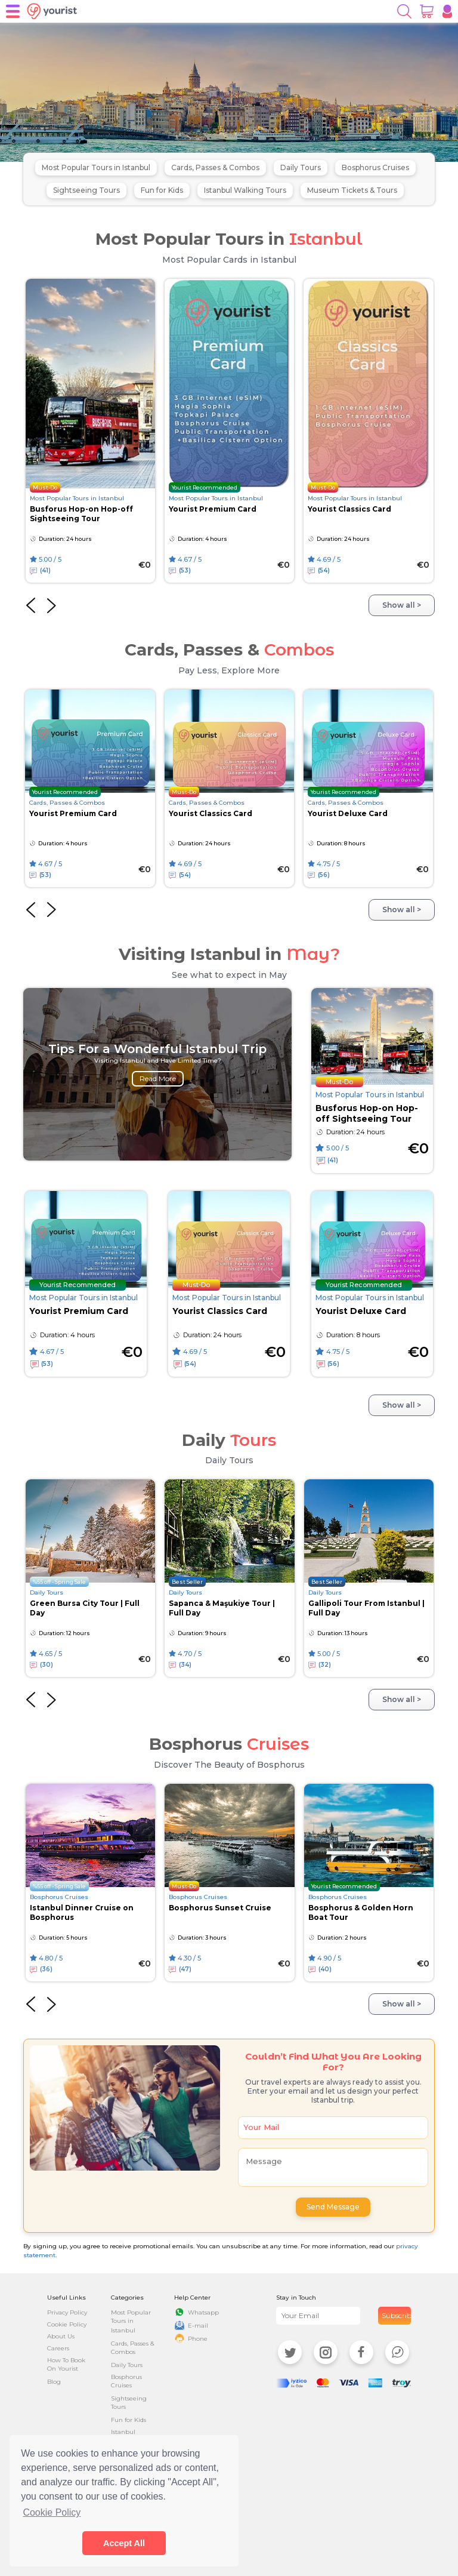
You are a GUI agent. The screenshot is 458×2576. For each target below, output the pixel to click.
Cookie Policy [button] (52, 2512)
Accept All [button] (124, 2543)
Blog (54, 2382)
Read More (158, 1078)
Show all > (401, 605)
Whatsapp (203, 2312)
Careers (58, 2348)
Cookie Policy (66, 2324)
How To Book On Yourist (66, 2364)
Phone (198, 2339)
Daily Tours (300, 167)
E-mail (198, 2325)
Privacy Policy (67, 2312)
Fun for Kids (162, 190)
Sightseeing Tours (86, 190)
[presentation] (30, 605)
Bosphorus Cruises (375, 167)
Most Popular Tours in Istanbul (96, 167)
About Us (61, 2336)
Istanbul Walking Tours (245, 190)
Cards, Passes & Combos (215, 167)
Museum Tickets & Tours (352, 190)
